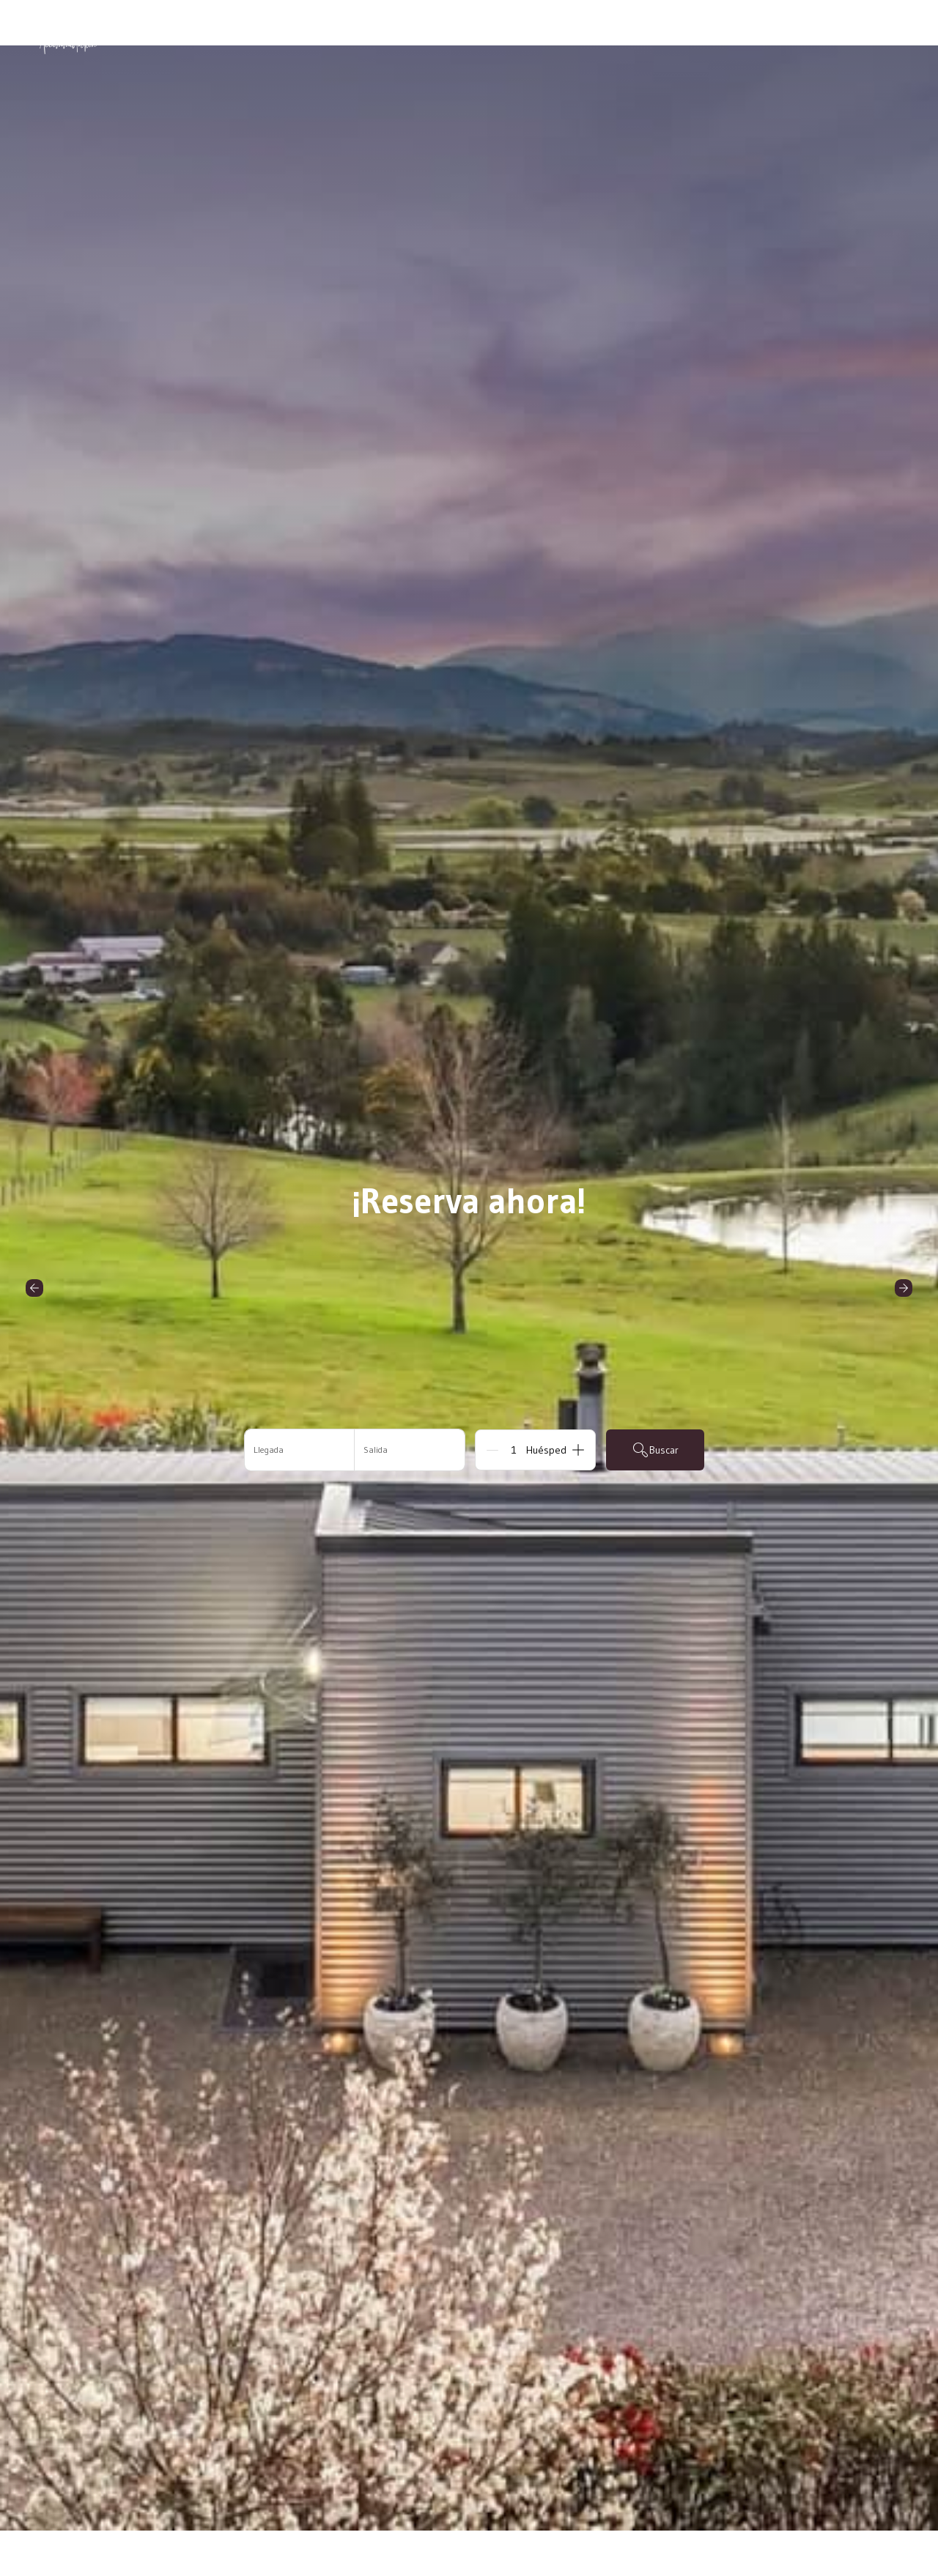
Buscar (655, 1450)
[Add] (578, 1450)
